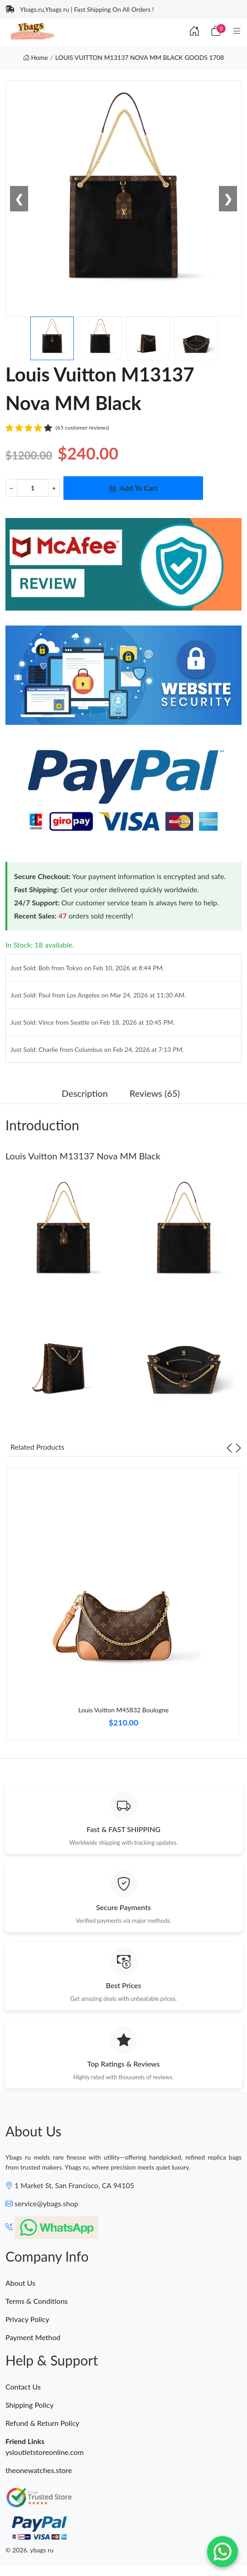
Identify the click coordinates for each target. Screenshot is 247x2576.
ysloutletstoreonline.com (44, 2452)
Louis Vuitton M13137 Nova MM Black (82, 1155)
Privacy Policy (27, 2319)
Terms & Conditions (36, 2301)
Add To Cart (133, 488)
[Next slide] (238, 1447)
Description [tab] (85, 1093)
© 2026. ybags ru (29, 2550)
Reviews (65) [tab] (155, 1093)
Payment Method (32, 2337)
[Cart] (216, 31)
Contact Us (23, 2386)
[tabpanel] (123, 1607)
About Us (20, 2282)
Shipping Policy (29, 2404)
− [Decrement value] (11, 488)
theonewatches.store (38, 2470)
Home (35, 57)
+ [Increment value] (54, 488)
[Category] (237, 31)
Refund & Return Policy (42, 2423)
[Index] (194, 31)
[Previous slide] (229, 1447)
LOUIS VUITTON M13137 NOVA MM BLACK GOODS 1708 (139, 57)
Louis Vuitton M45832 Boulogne (123, 1710)
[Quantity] (32, 488)
